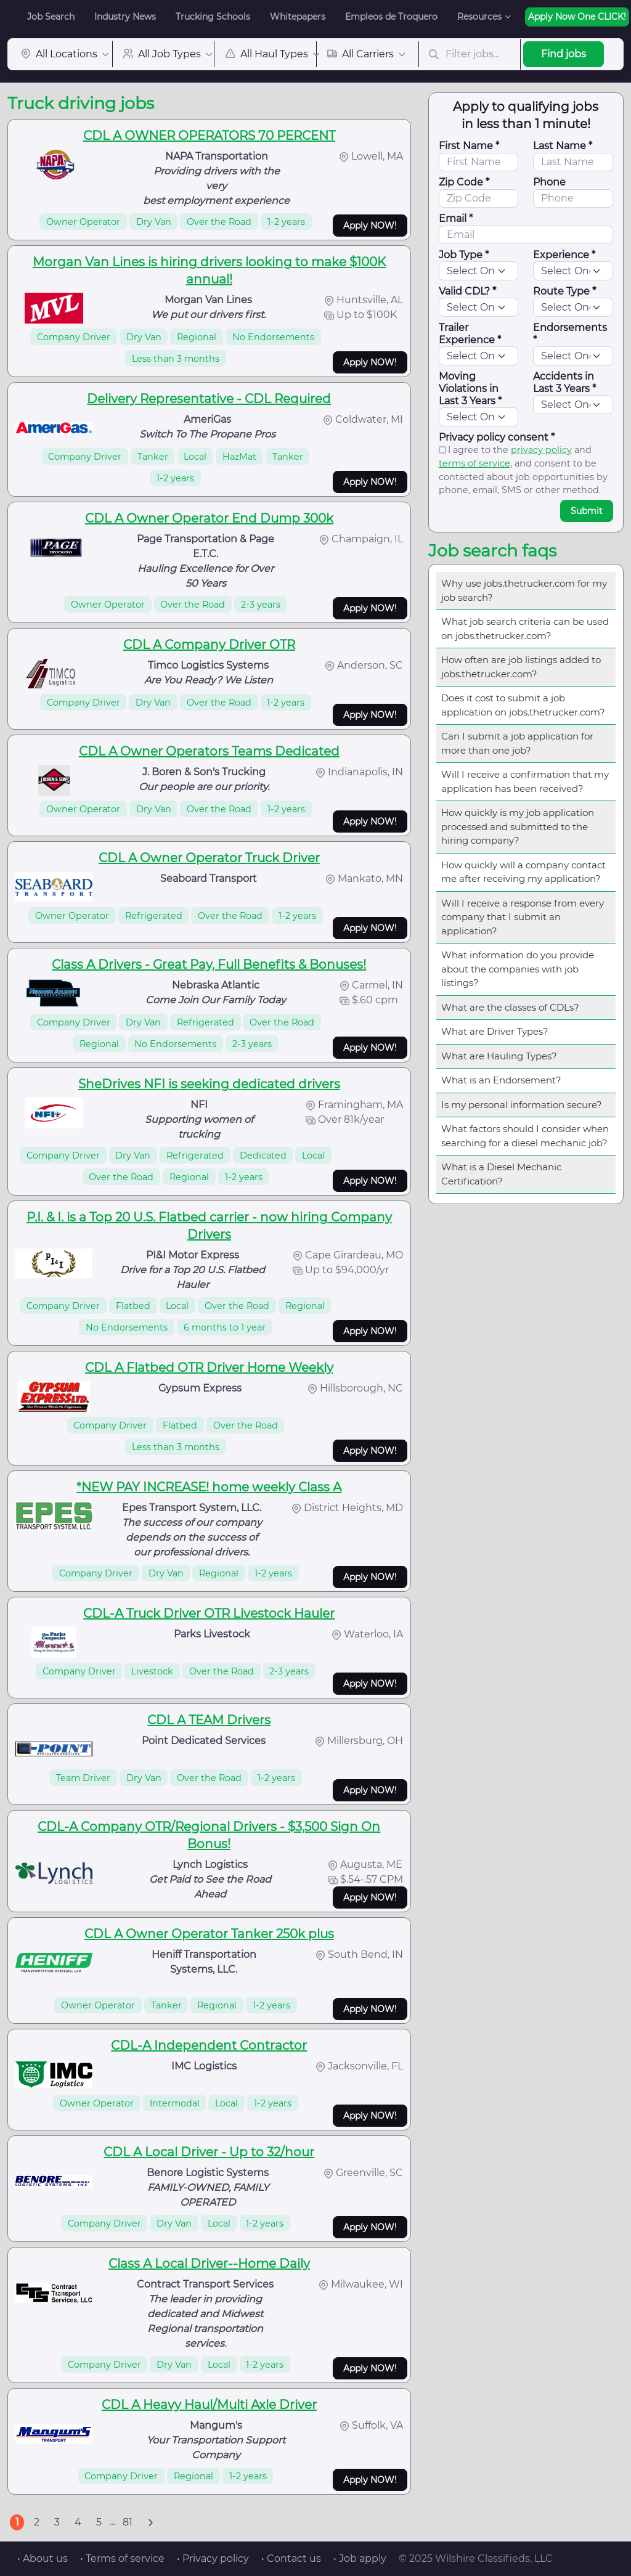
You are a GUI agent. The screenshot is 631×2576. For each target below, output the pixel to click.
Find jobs (563, 54)
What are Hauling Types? (499, 1056)
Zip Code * (464, 182)
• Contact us (291, 2558)
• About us (42, 2558)
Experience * (564, 255)
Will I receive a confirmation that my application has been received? (525, 781)
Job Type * (464, 255)
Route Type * (564, 291)
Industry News (125, 16)
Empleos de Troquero (391, 16)
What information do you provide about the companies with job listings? (517, 968)
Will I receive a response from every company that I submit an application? (522, 917)
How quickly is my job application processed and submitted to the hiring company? (517, 826)
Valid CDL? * (467, 291)
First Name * (469, 146)
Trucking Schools (213, 16)
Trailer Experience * (470, 334)
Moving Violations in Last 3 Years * (470, 388)
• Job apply (359, 2558)
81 (127, 2522)
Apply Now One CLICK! (577, 16)
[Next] (150, 2522)
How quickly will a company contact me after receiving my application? (523, 872)
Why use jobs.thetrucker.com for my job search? (524, 590)
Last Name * (562, 146)
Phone (549, 182)
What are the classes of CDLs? (510, 1007)
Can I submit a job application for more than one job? (517, 743)
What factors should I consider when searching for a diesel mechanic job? (525, 1136)
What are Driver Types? (494, 1031)
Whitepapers (297, 16)
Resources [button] (479, 16)
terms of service (474, 463)
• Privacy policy (213, 2558)
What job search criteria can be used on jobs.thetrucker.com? (525, 629)
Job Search (51, 16)
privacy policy (541, 449)
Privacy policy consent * (497, 437)
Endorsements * (570, 334)
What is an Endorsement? (501, 1080)
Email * (456, 218)
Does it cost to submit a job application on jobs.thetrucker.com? (523, 705)
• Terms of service (122, 2558)
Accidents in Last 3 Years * (564, 382)
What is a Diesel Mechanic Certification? (501, 1174)
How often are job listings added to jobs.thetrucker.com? (521, 667)
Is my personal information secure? (521, 1105)
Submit (587, 510)
